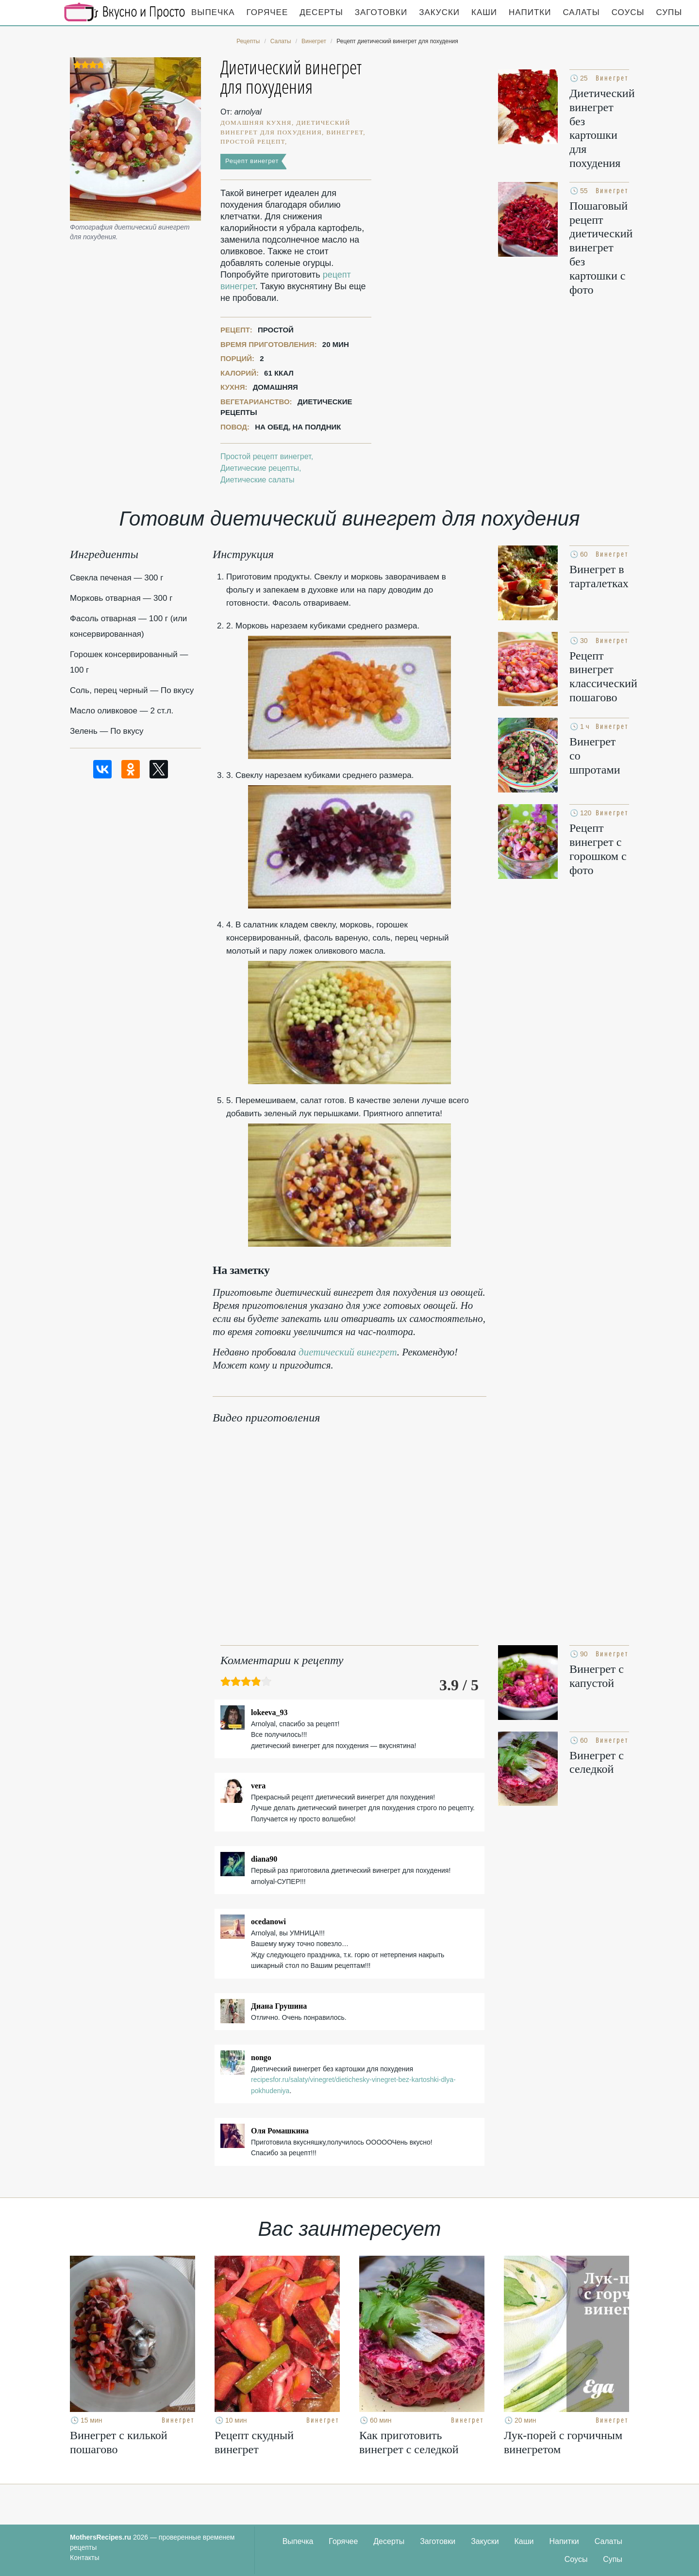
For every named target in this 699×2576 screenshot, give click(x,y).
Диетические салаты (257, 480)
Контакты (84, 2557)
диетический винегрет (348, 1352)
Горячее (267, 12)
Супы (669, 12)
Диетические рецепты (259, 468)
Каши (484, 12)
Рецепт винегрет (252, 161)
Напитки (530, 12)
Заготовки (381, 12)
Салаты (581, 12)
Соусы (628, 12)
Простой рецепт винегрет (265, 456)
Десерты (321, 12)
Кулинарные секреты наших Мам (124, 12)
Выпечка (213, 12)
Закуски (439, 12)
